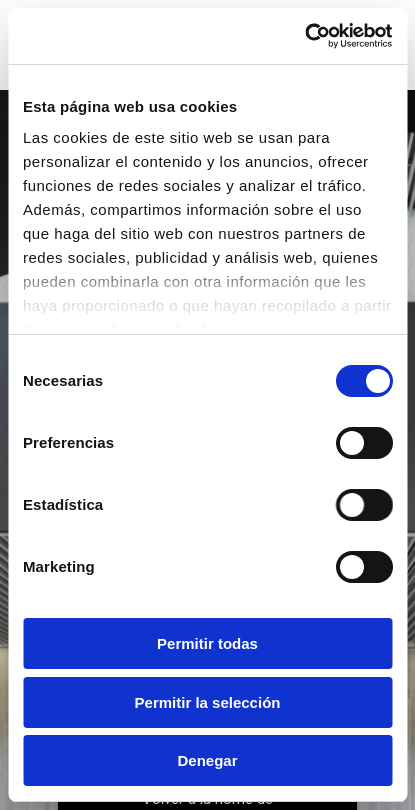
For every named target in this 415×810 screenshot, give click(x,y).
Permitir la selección (208, 702)
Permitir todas (207, 643)
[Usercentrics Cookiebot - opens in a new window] (304, 36)
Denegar (207, 760)
